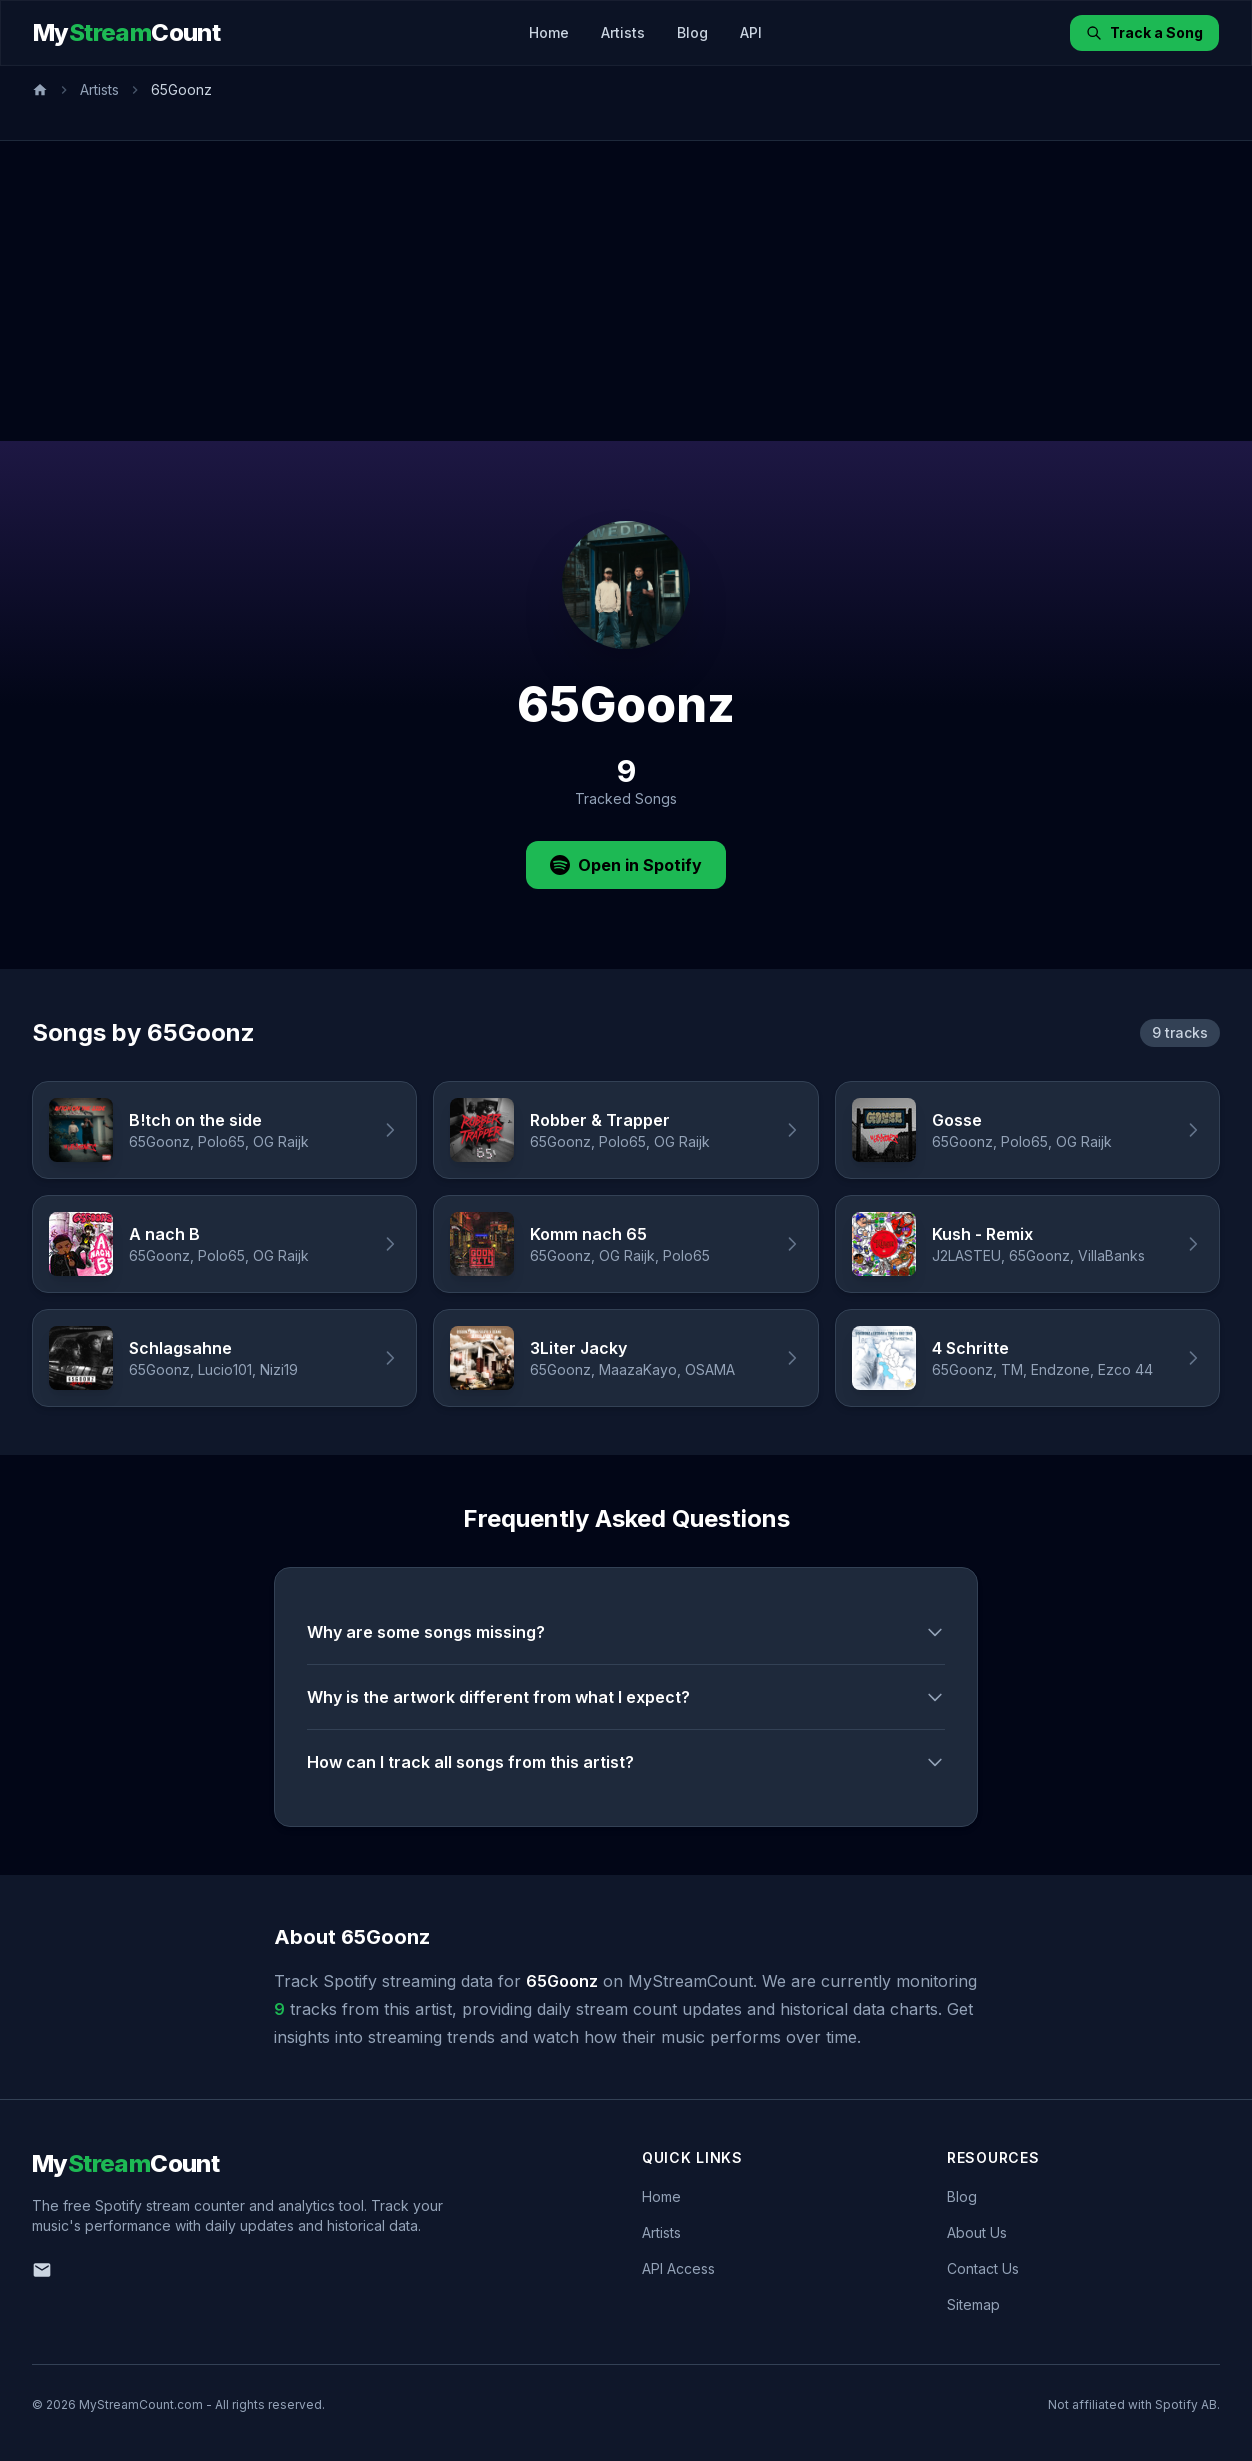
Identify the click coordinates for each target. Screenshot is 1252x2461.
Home (549, 32)
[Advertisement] (626, 291)
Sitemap (973, 2304)
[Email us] (42, 2270)
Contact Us (983, 2268)
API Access (678, 2268)
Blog (692, 32)
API (751, 32)
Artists (623, 32)
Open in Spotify (626, 865)
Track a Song (1144, 32)
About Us (977, 2232)
